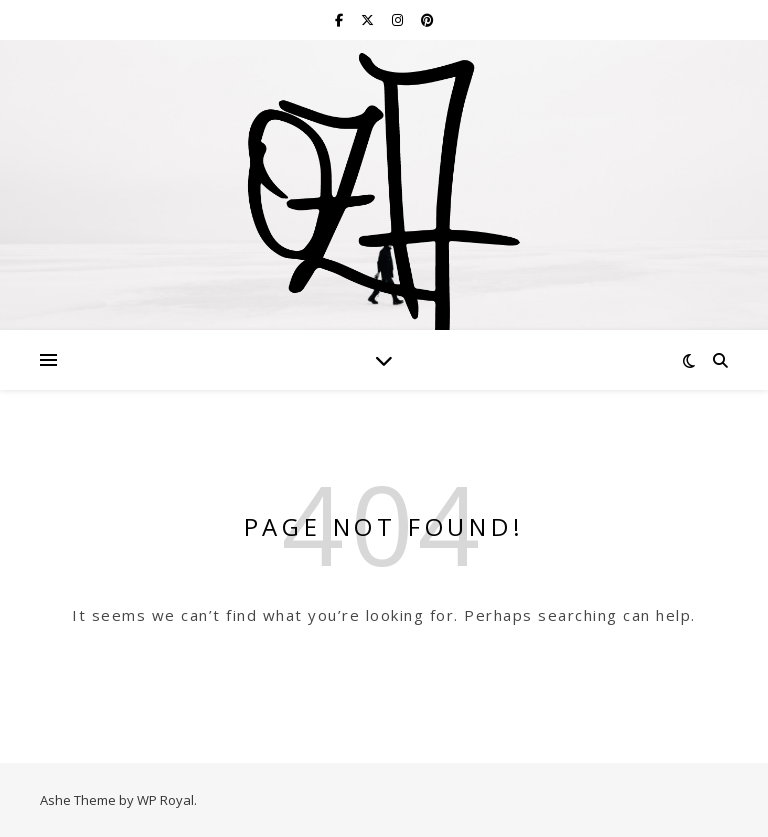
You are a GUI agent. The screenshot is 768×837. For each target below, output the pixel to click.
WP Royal (165, 800)
